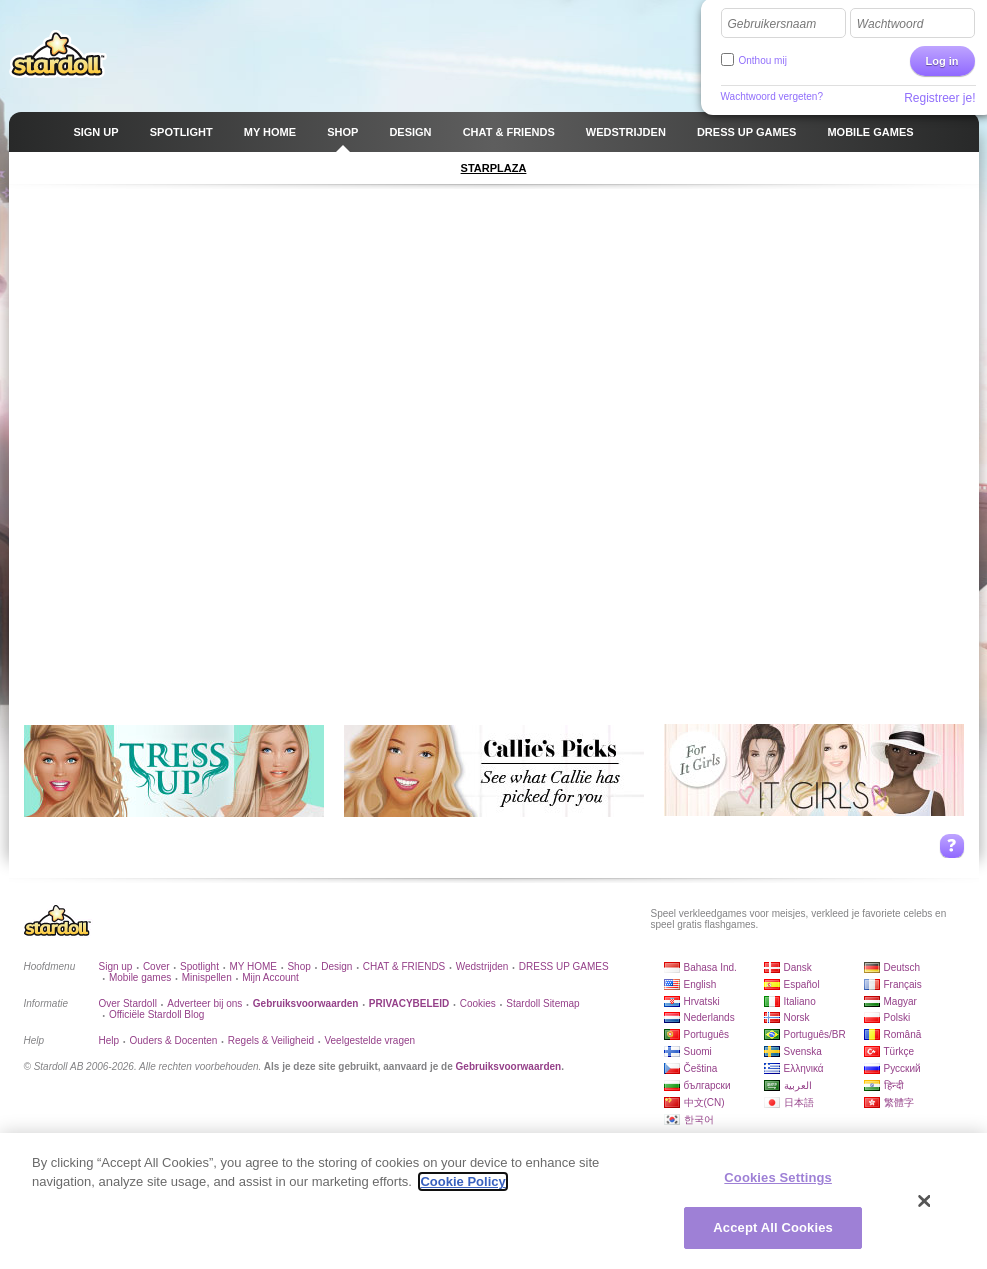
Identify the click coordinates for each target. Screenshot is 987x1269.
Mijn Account (270, 977)
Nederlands (709, 1017)
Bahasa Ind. (710, 967)
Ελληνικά (804, 1068)
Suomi (698, 1051)
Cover (156, 966)
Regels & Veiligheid (271, 1040)
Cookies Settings (778, 1177)
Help (109, 1040)
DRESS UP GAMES (564, 966)
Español (802, 984)
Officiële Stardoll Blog (156, 1014)
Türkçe (899, 1051)
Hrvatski (702, 1001)
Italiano (800, 1001)
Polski (897, 1017)
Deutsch (902, 967)
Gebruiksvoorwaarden (509, 1066)
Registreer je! (939, 98)
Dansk (798, 967)
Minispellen (207, 977)
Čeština (701, 1068)
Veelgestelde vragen (369, 1040)
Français (903, 984)
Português (707, 1034)
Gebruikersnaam (772, 24)
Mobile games (140, 977)
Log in (942, 61)
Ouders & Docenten (174, 1040)
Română (903, 1034)
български (707, 1085)
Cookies (478, 1003)
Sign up (116, 966)
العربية (798, 1085)
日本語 (799, 1102)
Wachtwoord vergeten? (772, 96)
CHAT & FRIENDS (404, 966)
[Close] (925, 1201)
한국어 (699, 1119)
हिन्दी (894, 1085)
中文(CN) (704, 1102)
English (700, 984)
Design (336, 966)
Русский (902, 1068)
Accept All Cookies (773, 1227)
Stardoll (58, 54)
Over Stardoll (128, 1003)
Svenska (803, 1051)
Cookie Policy (462, 1181)
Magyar (900, 1001)
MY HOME (253, 966)
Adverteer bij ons (204, 1003)
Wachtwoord (890, 24)
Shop (298, 966)
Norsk (797, 1017)
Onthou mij (763, 60)
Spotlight (199, 966)
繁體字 (899, 1102)
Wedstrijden (482, 966)
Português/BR (815, 1034)
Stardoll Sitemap (542, 1003)
